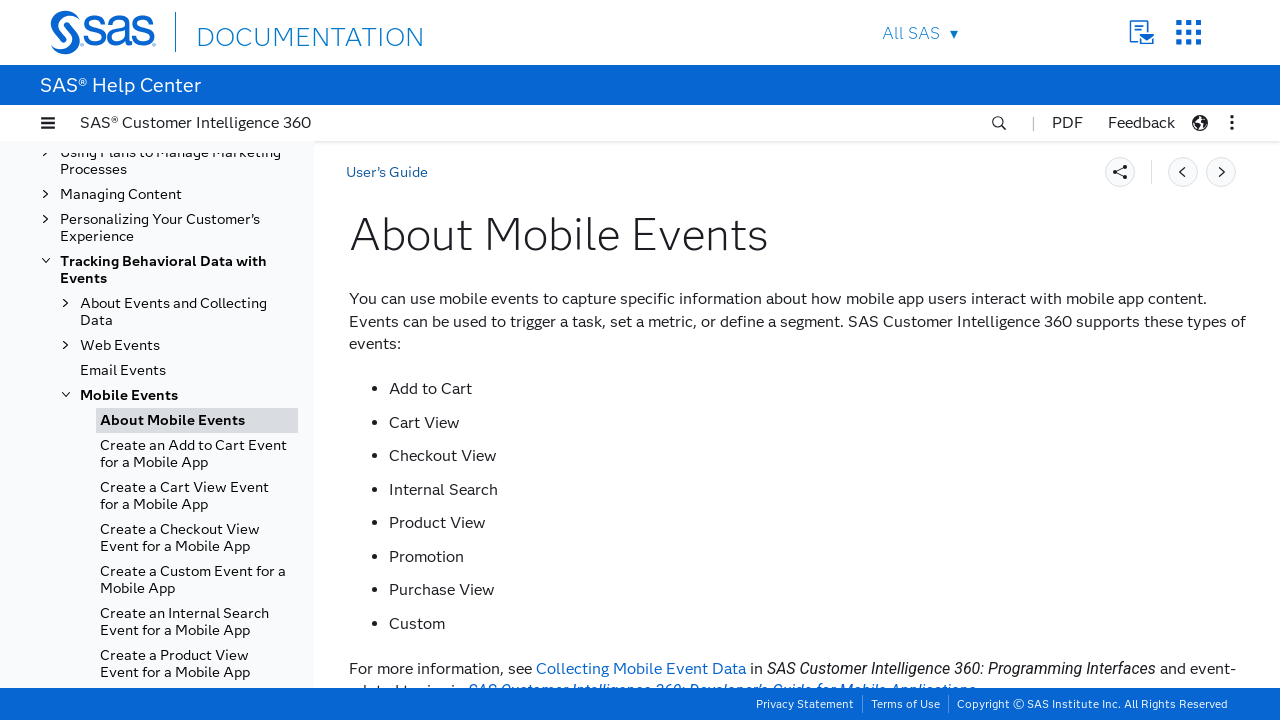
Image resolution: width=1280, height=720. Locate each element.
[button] (48, 123)
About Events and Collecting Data (173, 312)
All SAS (911, 33)
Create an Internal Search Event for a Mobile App (184, 622)
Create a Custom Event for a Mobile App (193, 580)
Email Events (123, 370)
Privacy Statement (805, 704)
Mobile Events (129, 395)
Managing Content (121, 194)
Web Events (120, 345)
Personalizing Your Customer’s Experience (160, 228)
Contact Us (1141, 32)
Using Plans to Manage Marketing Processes (170, 161)
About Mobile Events (172, 420)
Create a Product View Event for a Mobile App (175, 664)
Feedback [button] (1141, 122)
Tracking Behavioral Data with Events (163, 270)
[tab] (197, 420)
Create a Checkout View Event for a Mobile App (180, 538)
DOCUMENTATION (269, 31)
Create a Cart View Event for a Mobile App (184, 496)
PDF (1067, 122)
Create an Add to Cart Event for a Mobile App (193, 454)
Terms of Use (905, 704)
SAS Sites (1188, 32)
